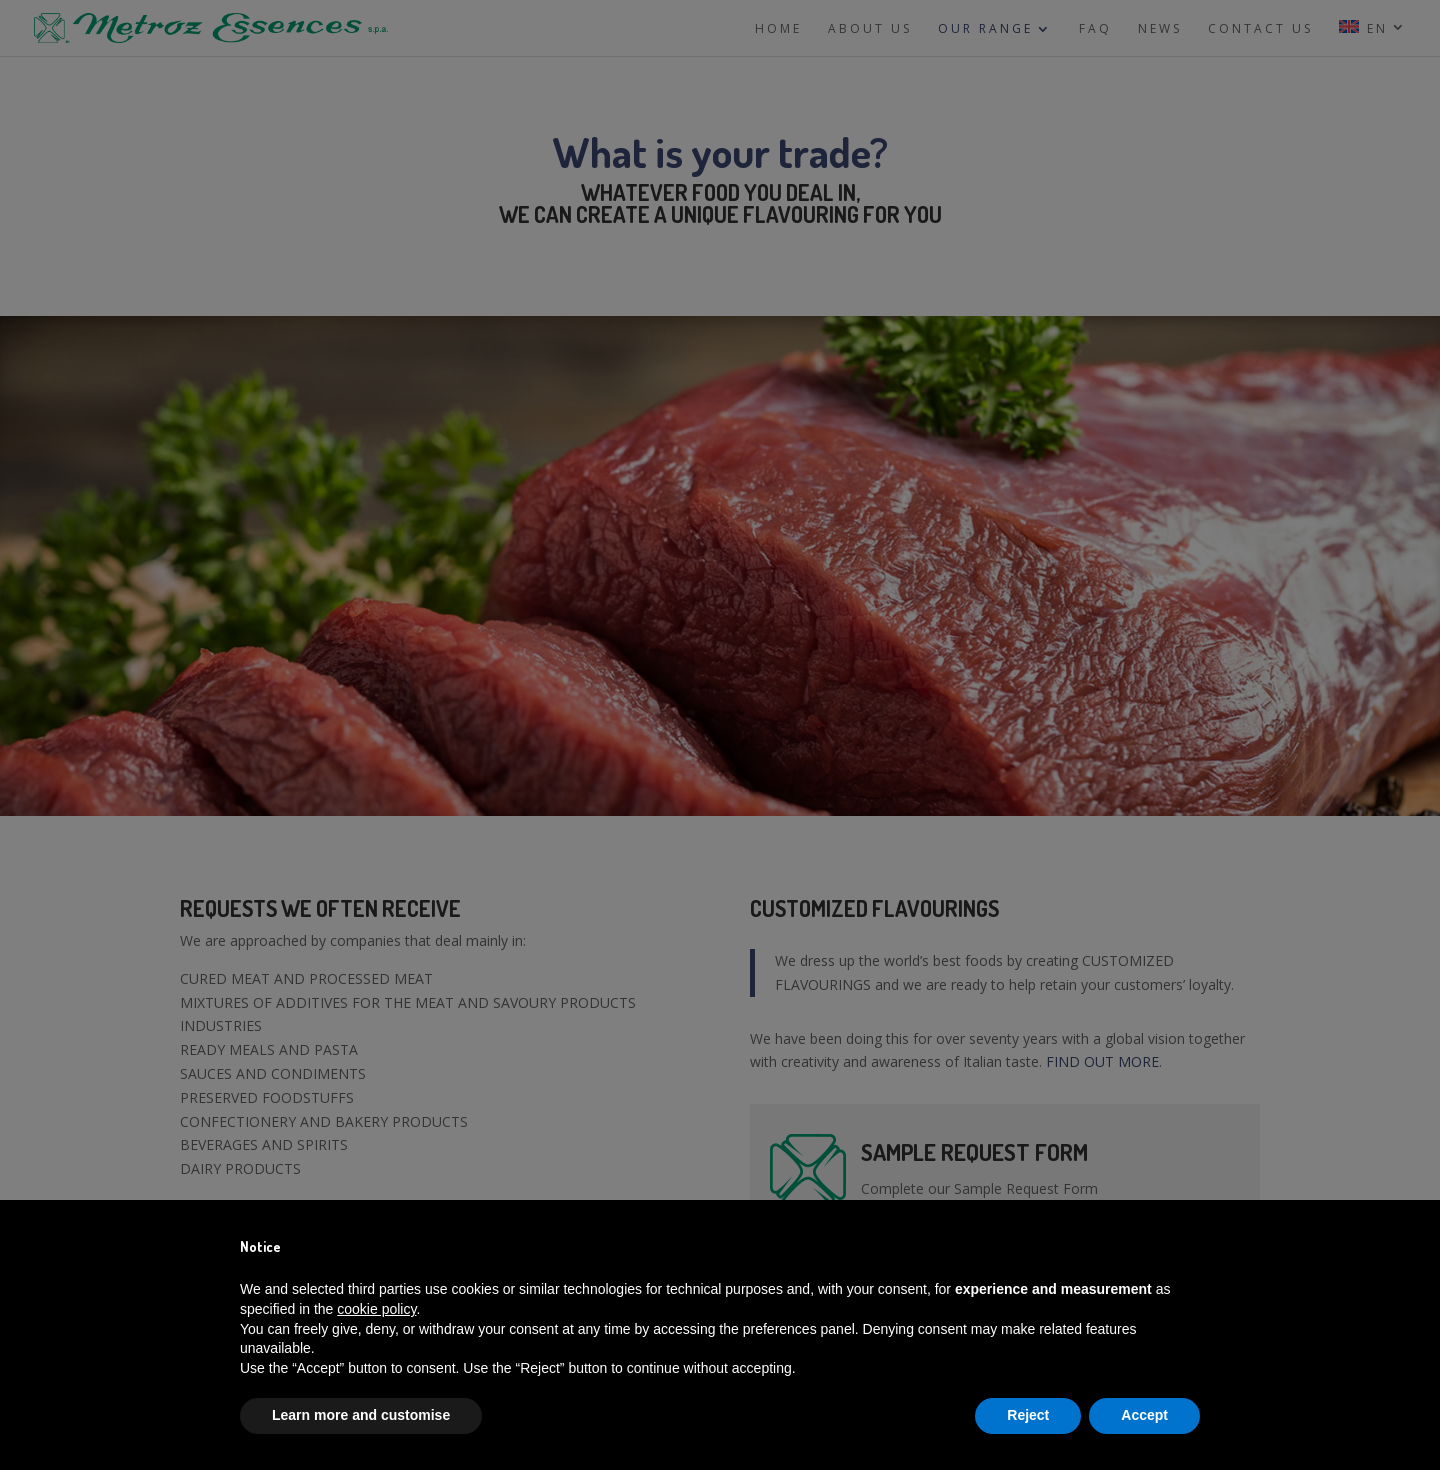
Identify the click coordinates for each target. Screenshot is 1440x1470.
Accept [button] (1144, 1415)
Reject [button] (1028, 1415)
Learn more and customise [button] (361, 1415)
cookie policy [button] (376, 1309)
